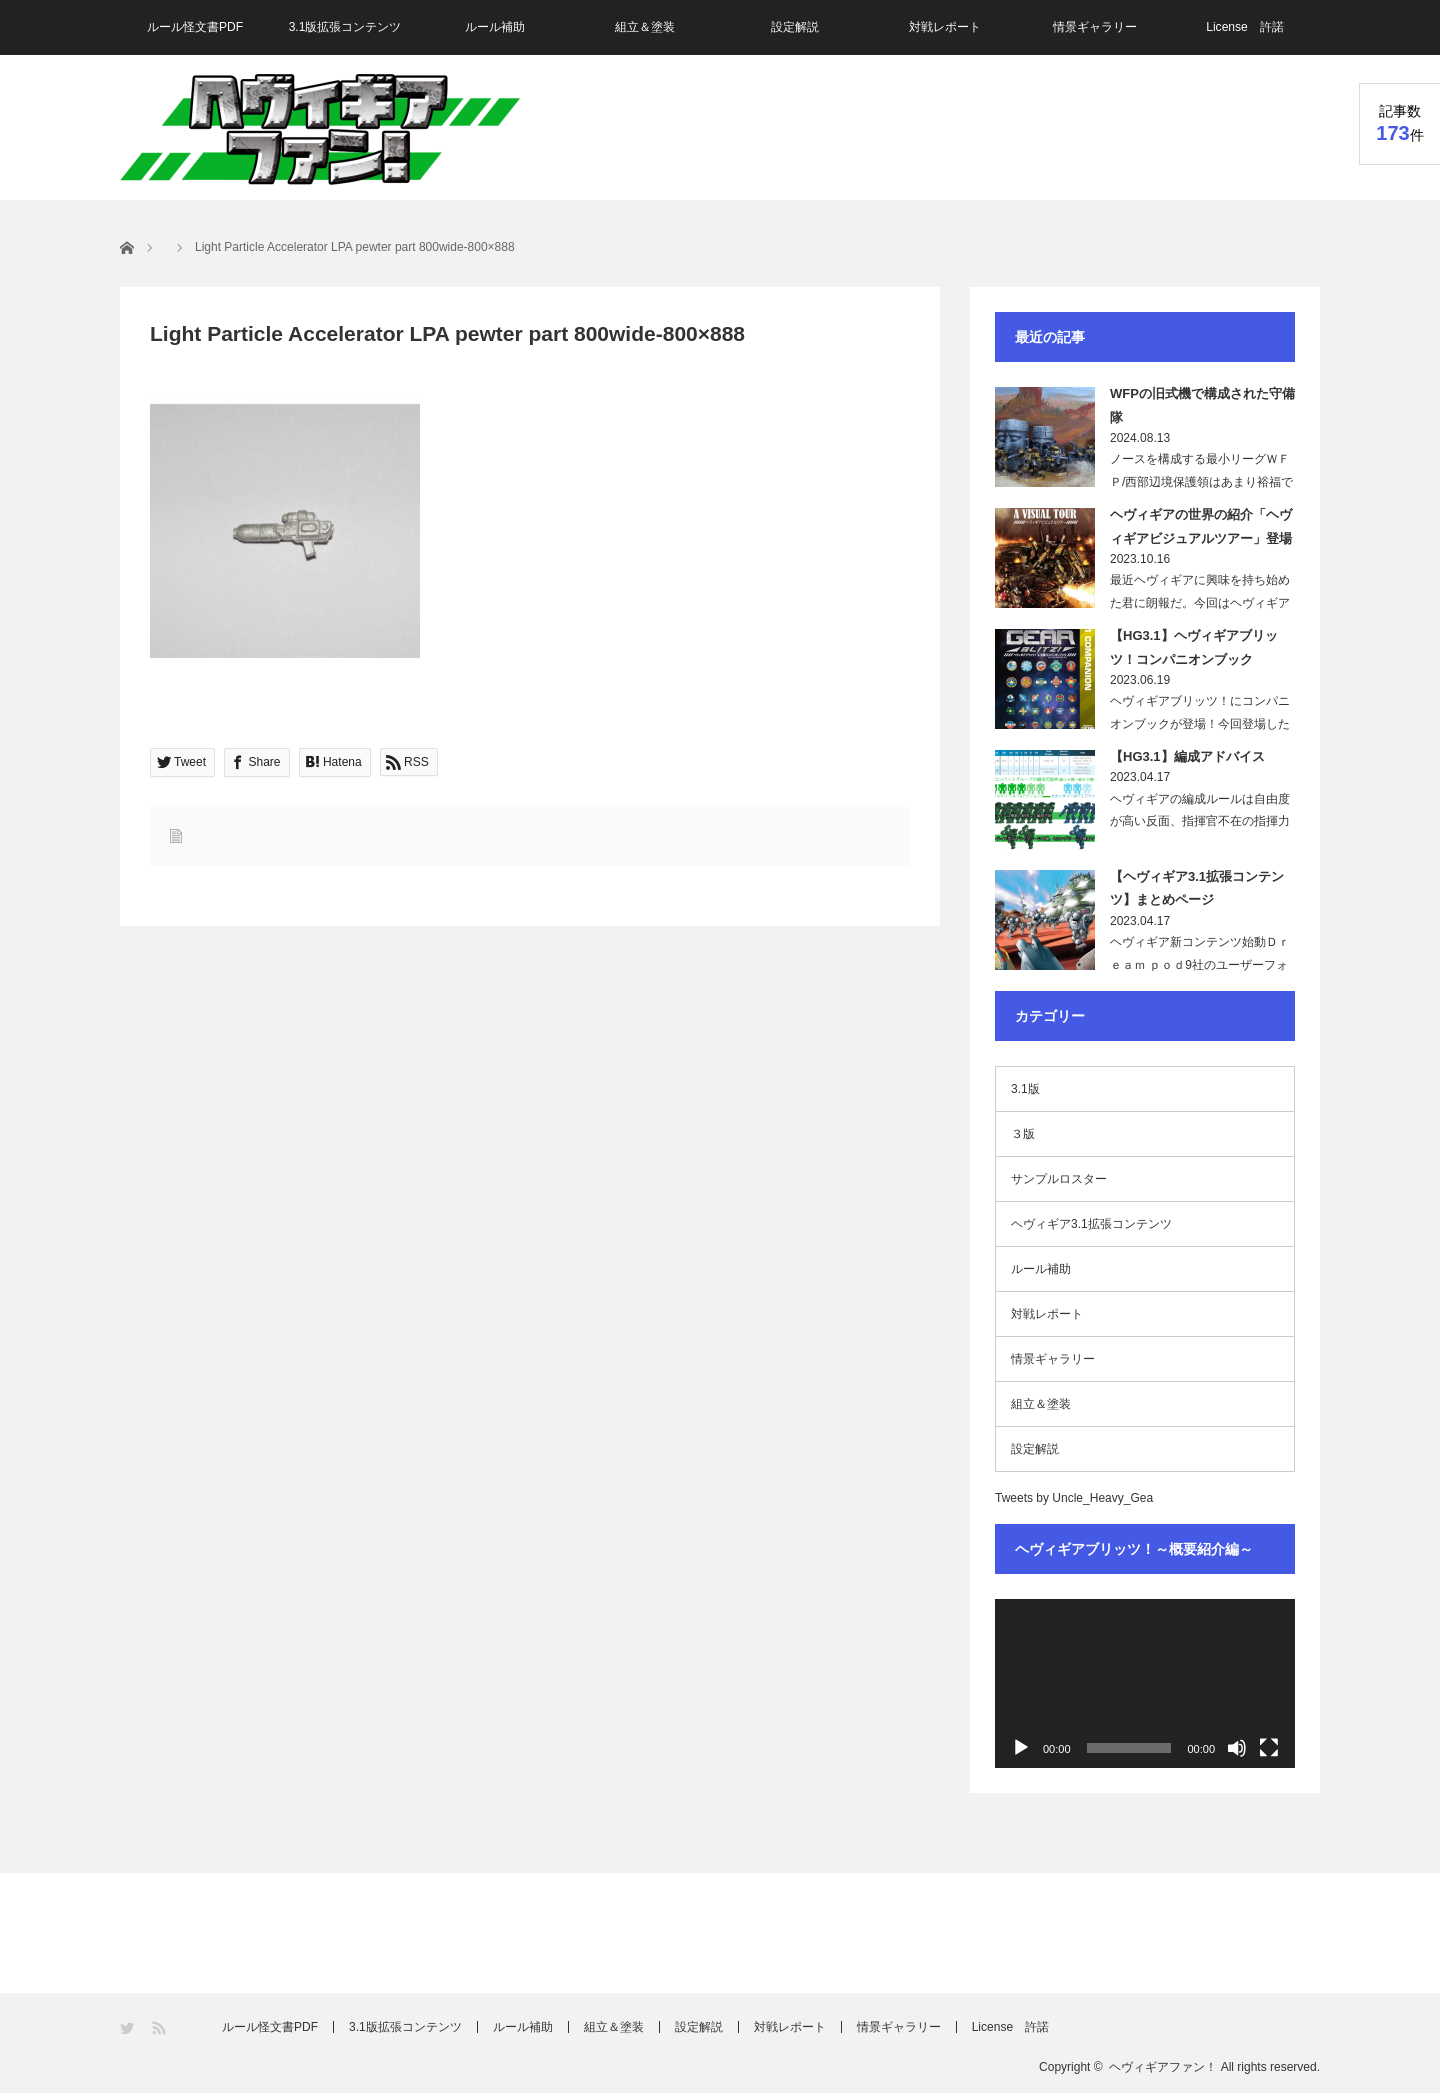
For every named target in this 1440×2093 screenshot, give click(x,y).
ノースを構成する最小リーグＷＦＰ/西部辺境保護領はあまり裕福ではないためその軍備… (1201, 482)
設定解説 (795, 27)
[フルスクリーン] (1269, 1748)
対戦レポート (945, 27)
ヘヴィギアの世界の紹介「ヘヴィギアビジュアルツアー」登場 (1201, 526)
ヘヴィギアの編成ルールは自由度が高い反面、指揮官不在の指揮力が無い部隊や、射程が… (1200, 822)
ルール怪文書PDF (195, 27)
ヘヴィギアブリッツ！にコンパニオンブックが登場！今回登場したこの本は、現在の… (1200, 724)
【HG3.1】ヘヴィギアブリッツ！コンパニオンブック (1194, 647)
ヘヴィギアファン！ (1163, 2067)
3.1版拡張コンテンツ (345, 27)
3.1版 (1025, 1089)
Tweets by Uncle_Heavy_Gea (1074, 1498)
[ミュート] (1237, 1748)
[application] (1145, 1683)
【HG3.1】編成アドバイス (1187, 756)
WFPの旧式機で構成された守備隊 (1202, 405)
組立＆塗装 (645, 27)
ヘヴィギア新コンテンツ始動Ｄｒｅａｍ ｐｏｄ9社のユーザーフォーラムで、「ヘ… (1200, 965)
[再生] (1021, 1748)
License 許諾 (1244, 27)
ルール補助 (495, 27)
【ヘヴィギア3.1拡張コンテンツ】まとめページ (1197, 888)
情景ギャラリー (1095, 27)
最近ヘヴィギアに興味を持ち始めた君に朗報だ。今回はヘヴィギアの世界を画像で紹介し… (1200, 603)
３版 (1023, 1134)
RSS (160, 2028)
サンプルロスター (1059, 1179)
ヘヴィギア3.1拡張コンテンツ (1091, 1224)
